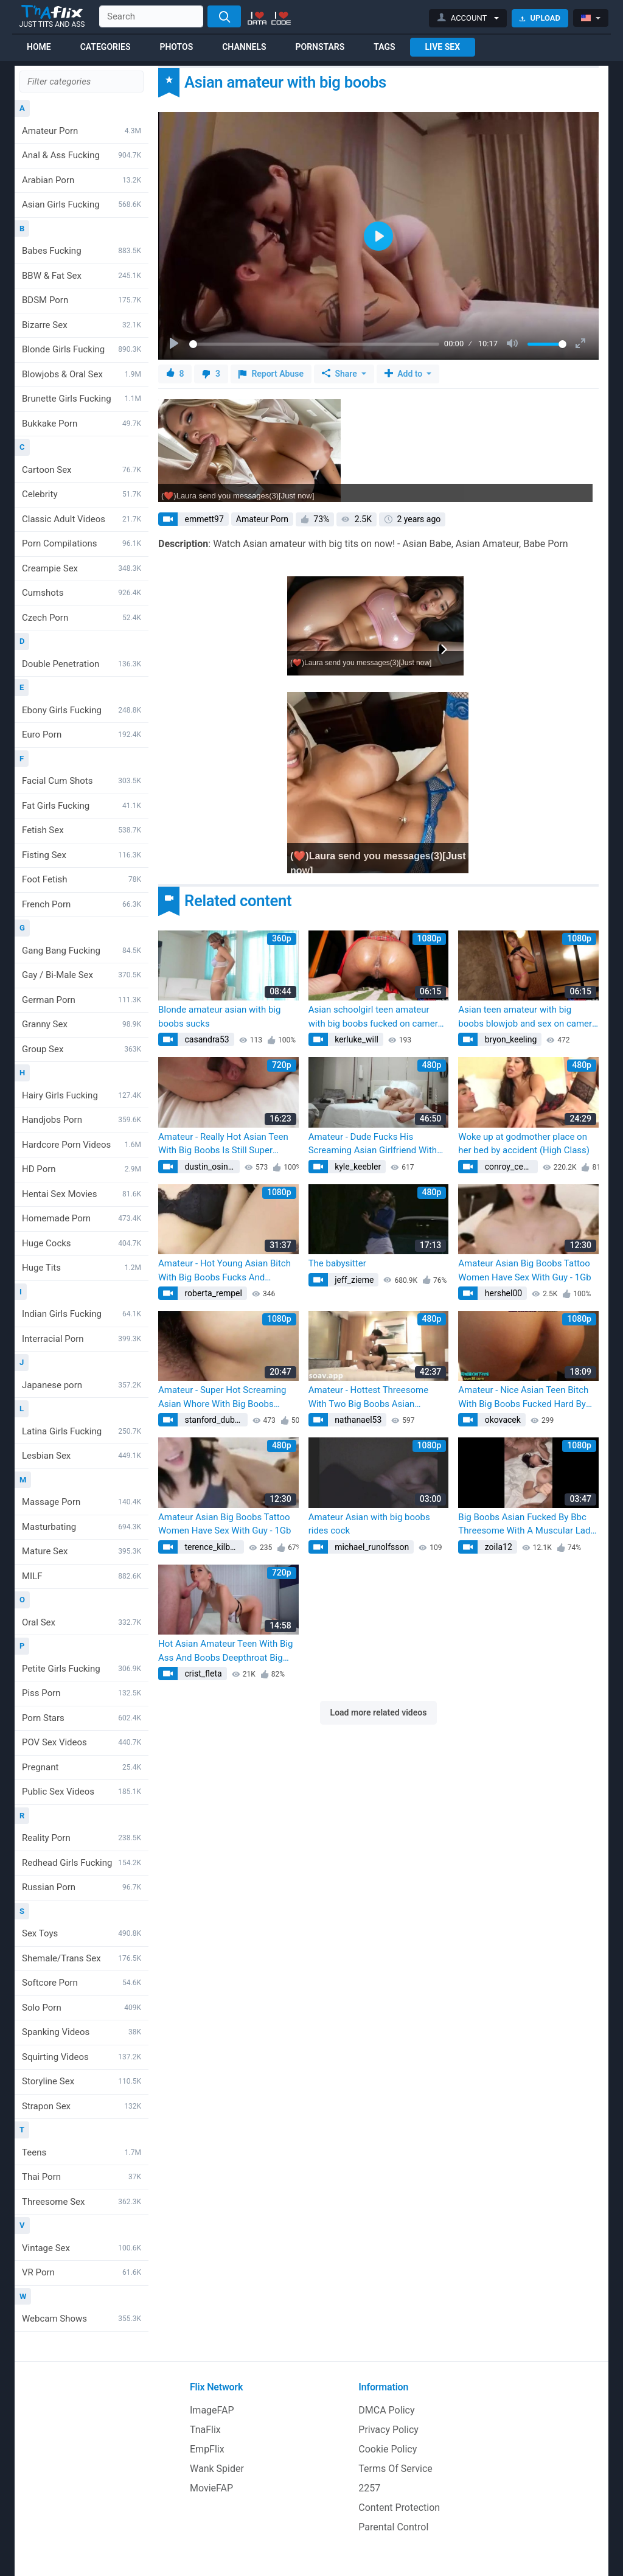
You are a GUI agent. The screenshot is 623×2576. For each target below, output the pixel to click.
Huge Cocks (81, 1243)
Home (39, 47)
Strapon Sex (81, 2106)
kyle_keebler (357, 1166)
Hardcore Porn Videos (81, 1144)
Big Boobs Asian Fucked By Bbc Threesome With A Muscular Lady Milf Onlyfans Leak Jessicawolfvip (527, 1525)
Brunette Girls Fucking (81, 398)
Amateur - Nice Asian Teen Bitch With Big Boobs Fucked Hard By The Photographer (523, 1397)
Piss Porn (81, 1693)
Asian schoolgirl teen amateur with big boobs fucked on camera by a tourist (375, 1017)
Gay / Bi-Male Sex (81, 974)
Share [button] (340, 374)
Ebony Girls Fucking (81, 710)
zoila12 (497, 1547)
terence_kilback (213, 1547)
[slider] (314, 344)
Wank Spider (217, 2468)
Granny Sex (81, 1024)
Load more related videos (378, 1712)
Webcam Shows (81, 2318)
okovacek (501, 1420)
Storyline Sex (81, 2081)
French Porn (81, 904)
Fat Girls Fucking (81, 805)
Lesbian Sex (81, 1455)
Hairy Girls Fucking (81, 1095)
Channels (244, 47)
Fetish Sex (81, 830)
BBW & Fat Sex (81, 275)
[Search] (224, 16)
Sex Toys (81, 1933)
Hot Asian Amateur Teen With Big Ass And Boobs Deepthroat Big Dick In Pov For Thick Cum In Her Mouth (225, 1651)
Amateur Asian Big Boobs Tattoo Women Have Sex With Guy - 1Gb (524, 1270)
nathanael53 (357, 1420)
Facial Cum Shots (81, 780)
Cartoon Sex (81, 469)
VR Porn (81, 2272)
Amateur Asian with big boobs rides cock (369, 1524)
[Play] (175, 344)
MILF (81, 1576)
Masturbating (81, 1526)
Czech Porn (81, 617)
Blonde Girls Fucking (81, 349)
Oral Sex (81, 1622)
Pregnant (81, 1767)
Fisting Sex (81, 855)
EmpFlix (207, 2449)
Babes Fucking (81, 250)
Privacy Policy (388, 2429)
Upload (540, 18)
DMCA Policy (386, 2410)
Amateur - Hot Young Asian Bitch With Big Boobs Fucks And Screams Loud (224, 1271)
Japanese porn (81, 1385)
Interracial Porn (81, 1338)
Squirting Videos (81, 2056)
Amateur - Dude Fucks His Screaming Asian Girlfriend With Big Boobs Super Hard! (372, 1144)
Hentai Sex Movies (81, 1194)
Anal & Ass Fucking (81, 155)
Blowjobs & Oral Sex (81, 374)
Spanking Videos (81, 2031)
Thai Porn (81, 2176)
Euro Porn (81, 734)
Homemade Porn (81, 1218)
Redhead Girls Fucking (81, 1862)
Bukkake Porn (81, 423)
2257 (369, 2488)
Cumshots (81, 592)
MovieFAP (211, 2488)
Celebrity (81, 494)
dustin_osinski (210, 1166)
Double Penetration (81, 663)
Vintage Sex (81, 2248)
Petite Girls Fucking (81, 1668)
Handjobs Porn (81, 1119)
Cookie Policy (387, 2449)
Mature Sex (81, 1551)
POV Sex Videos (81, 1742)
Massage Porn (81, 1501)
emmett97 (203, 519)
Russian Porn (81, 1887)
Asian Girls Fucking (81, 204)
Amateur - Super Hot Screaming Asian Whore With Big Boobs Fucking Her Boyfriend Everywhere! (222, 1397)
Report (271, 374)
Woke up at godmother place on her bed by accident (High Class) (524, 1143)
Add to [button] (405, 374)
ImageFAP (212, 2410)
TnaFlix (205, 2429)
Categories (105, 47)
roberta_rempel (212, 1293)
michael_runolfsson (371, 1547)
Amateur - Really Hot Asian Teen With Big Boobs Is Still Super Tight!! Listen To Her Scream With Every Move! (225, 1144)
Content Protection (399, 2507)
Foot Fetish (81, 879)
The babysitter (337, 1263)
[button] (468, 18)
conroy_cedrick (510, 1166)
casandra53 (206, 1039)
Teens (81, 2152)
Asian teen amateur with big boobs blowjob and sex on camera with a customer (527, 1017)
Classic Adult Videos (81, 519)
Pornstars (320, 47)
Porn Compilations (81, 543)
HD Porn (81, 1169)
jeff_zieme (353, 1280)
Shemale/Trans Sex (81, 1958)
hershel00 (502, 1293)
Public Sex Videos (81, 1791)
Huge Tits (81, 1267)
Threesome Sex (81, 2201)
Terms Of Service (395, 2468)
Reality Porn (81, 1837)
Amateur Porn (81, 130)
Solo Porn (81, 2007)
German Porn (81, 999)
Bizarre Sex (81, 324)
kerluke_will (355, 1039)
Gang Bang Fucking (81, 950)
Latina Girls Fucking (81, 1431)
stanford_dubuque (215, 1420)
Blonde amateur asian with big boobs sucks (219, 1016)
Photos (176, 47)
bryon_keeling (509, 1039)
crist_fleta (202, 1673)
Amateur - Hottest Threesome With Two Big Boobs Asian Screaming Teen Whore (368, 1397)
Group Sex (81, 1049)
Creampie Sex (81, 568)
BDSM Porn (81, 300)
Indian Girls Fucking (81, 1313)
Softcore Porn (81, 1982)
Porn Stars (81, 1717)
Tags (384, 47)
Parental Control (393, 2527)
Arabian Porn (81, 180)
